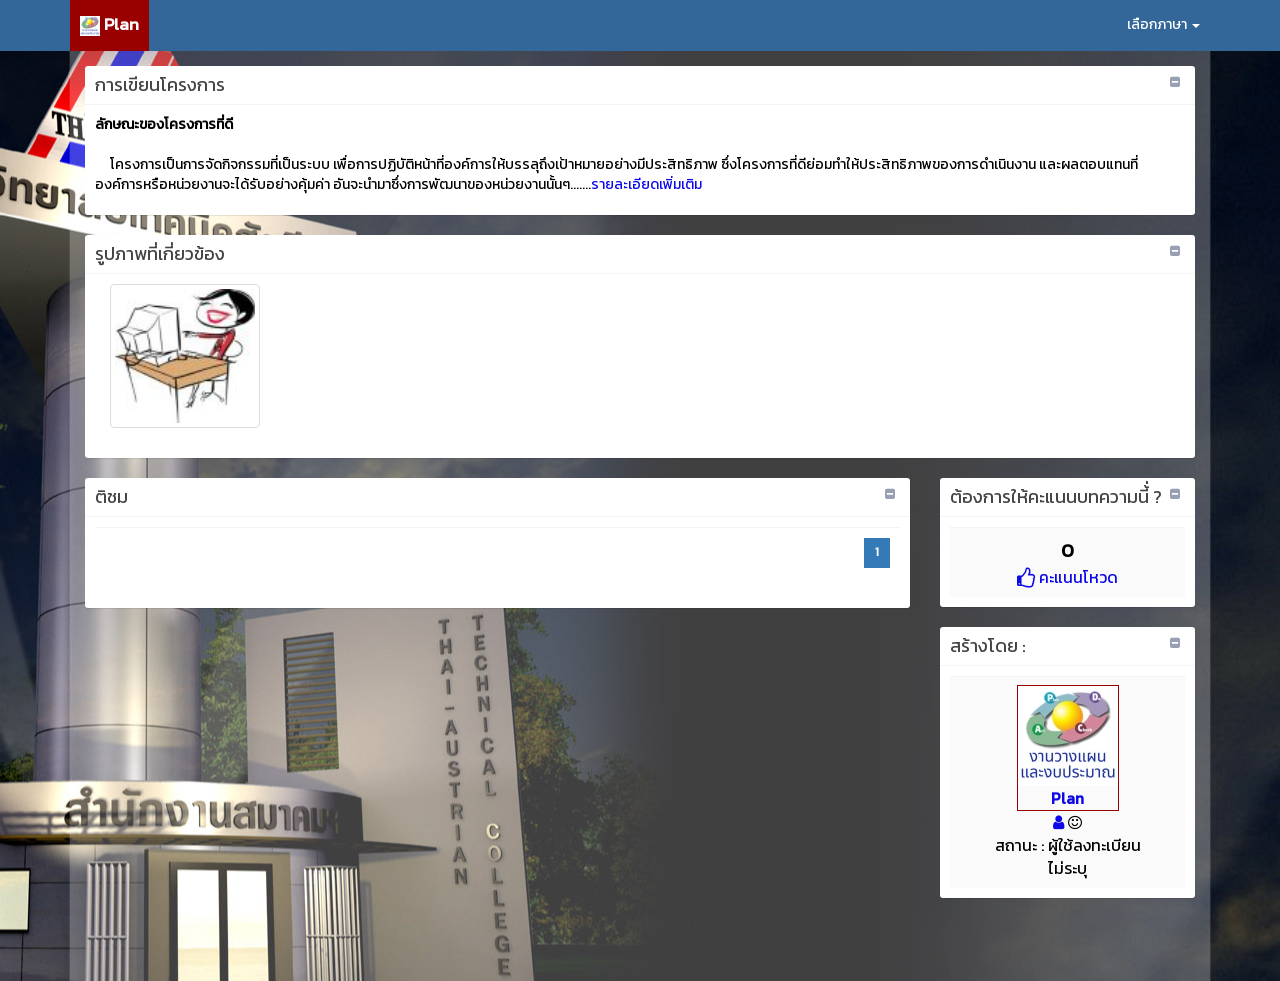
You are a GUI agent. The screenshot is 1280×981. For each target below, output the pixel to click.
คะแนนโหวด (1067, 577)
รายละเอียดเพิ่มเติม (646, 184)
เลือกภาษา (1163, 24)
